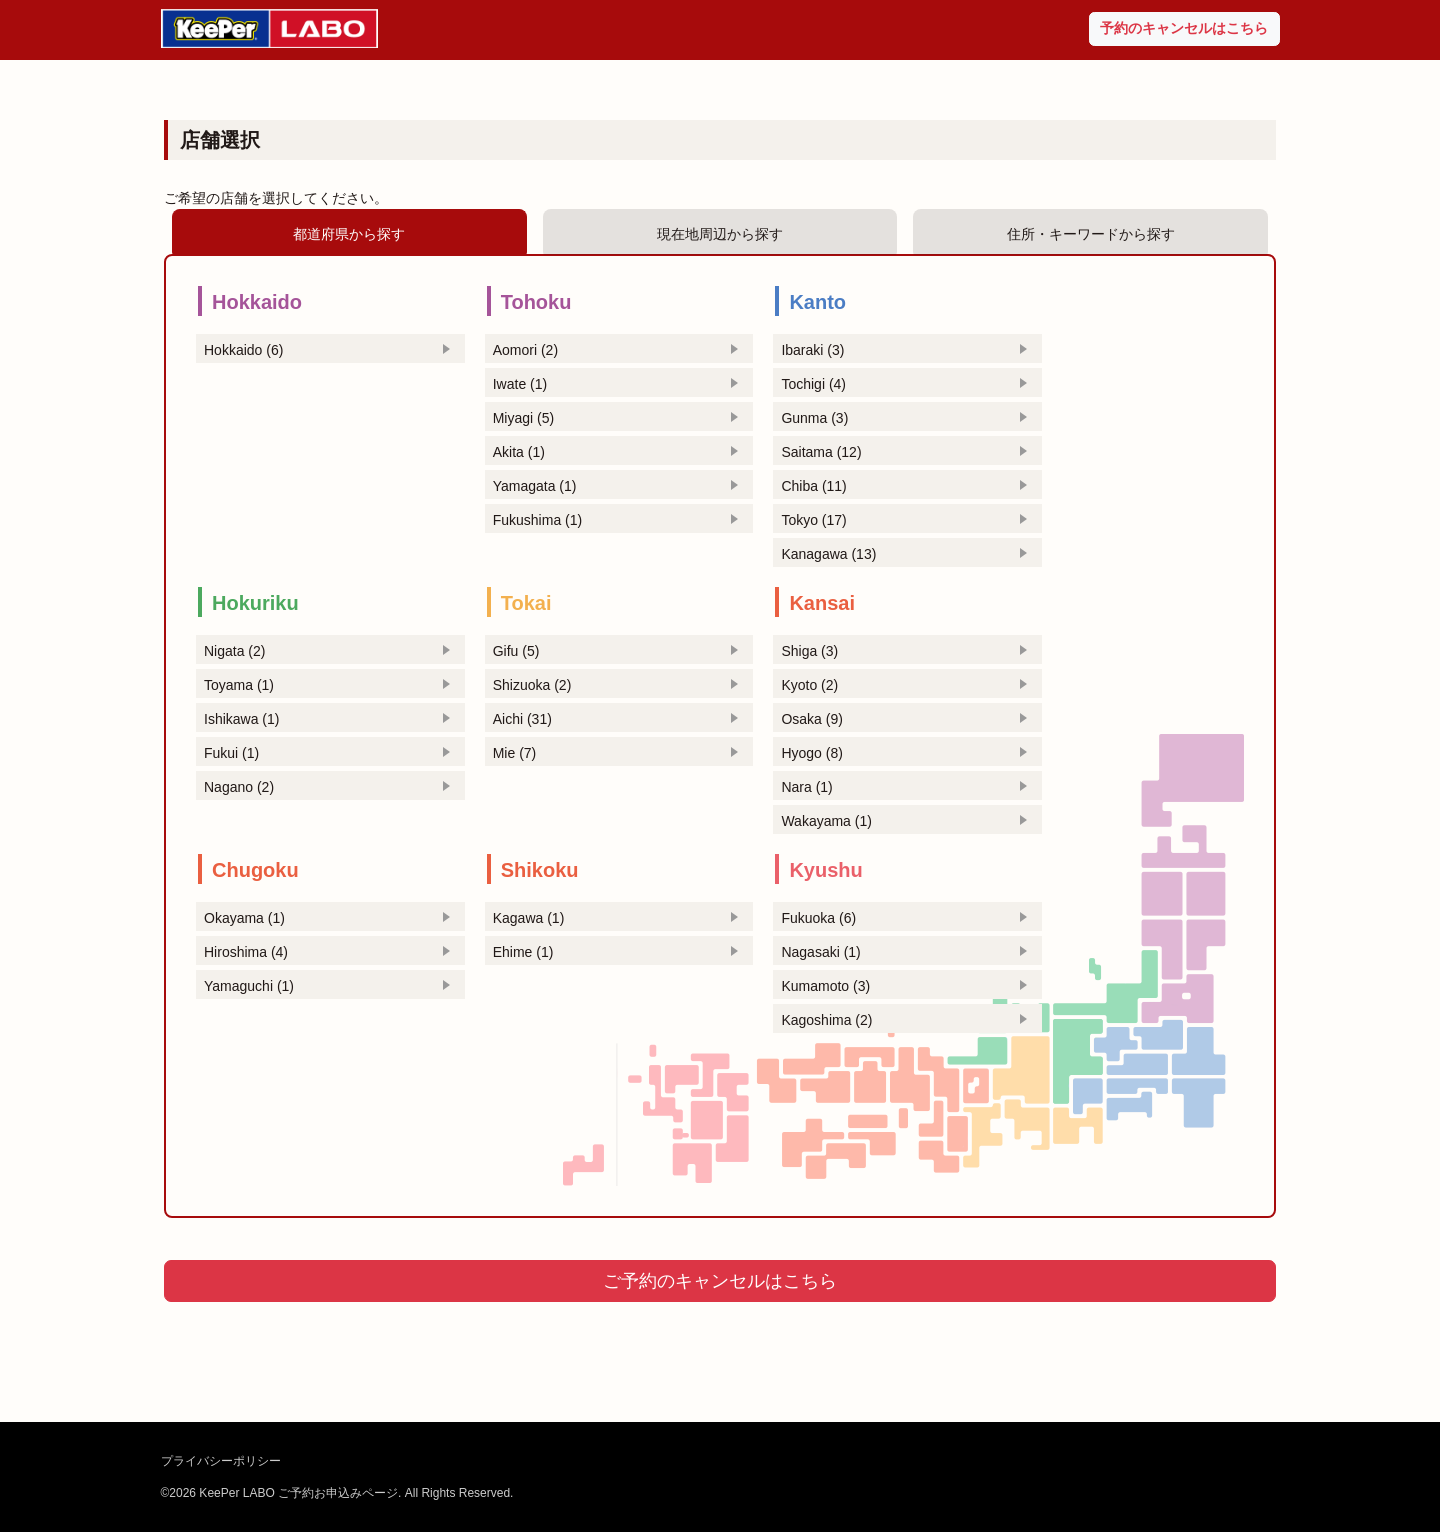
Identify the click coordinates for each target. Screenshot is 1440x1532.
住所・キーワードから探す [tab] (1091, 234)
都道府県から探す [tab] (349, 234)
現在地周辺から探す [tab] (720, 234)
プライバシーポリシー (221, 1461)
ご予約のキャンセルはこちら (720, 1281)
